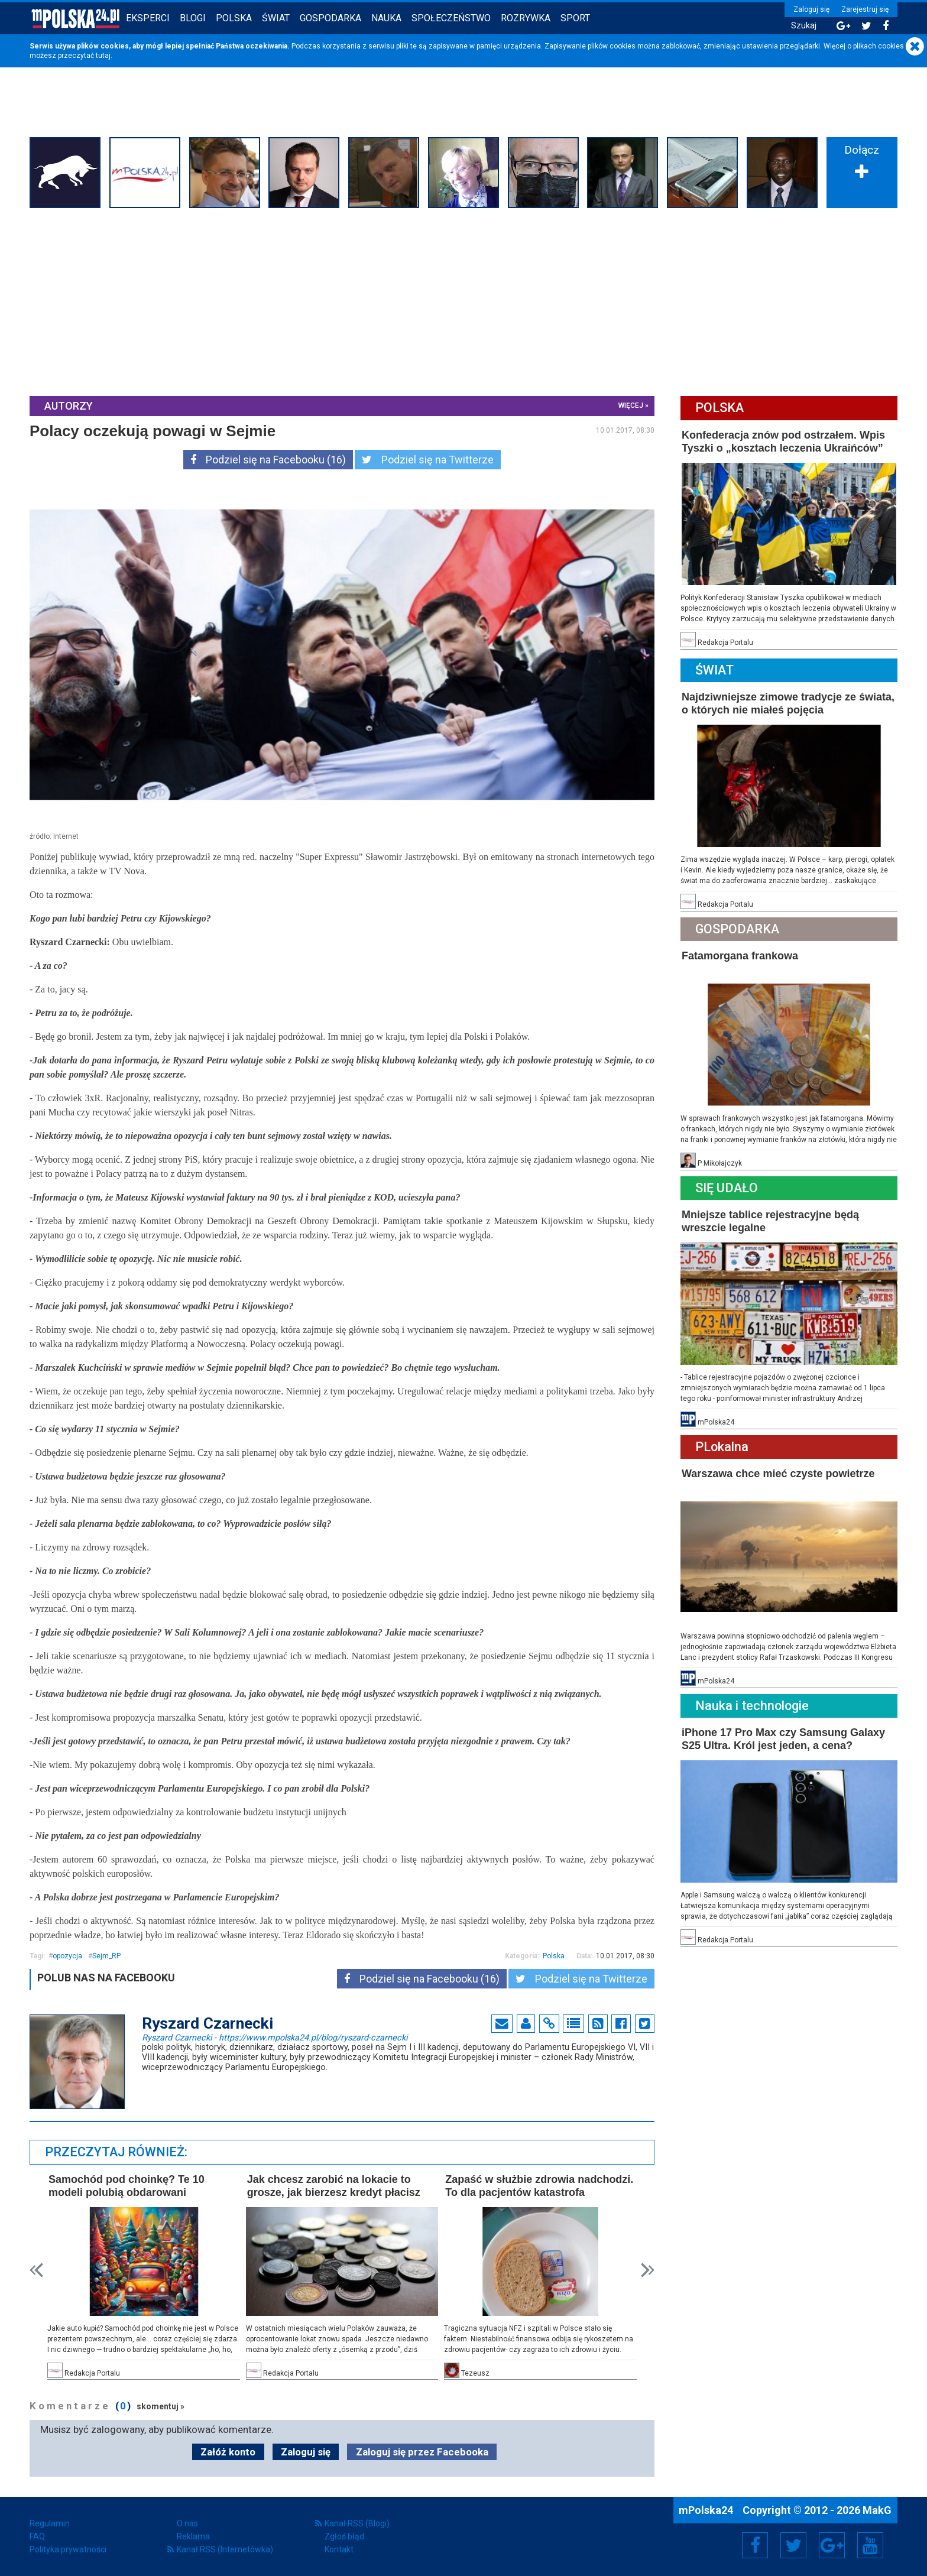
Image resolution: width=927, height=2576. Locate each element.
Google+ (832, 2545)
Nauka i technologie (752, 1705)
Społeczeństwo (451, 18)
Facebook (755, 2545)
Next (647, 2270)
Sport (575, 18)
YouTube (870, 2545)
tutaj (103, 55)
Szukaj (803, 26)
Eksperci (148, 18)
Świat (276, 18)
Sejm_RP (106, 1956)
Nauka (386, 18)
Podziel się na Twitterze (428, 459)
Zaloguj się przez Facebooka (422, 2452)
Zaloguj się (811, 9)
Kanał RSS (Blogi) (357, 2523)
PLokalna (721, 1446)
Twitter (793, 2545)
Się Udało (726, 1187)
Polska (234, 18)
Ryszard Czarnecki (274, 2037)
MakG (877, 2510)
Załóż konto (227, 2452)
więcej (630, 405)
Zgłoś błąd (344, 2536)
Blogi (193, 18)
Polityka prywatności (68, 2549)
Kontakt (339, 2549)
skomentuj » (160, 2406)
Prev (36, 2270)
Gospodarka (330, 18)
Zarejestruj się (865, 9)
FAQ (37, 2536)
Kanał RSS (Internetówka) (225, 2549)
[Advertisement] (463, 301)
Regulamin (50, 2523)
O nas (187, 2523)
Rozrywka (525, 18)
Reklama (193, 2536)
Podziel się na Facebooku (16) (268, 459)
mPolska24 (707, 2510)
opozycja (67, 1956)
